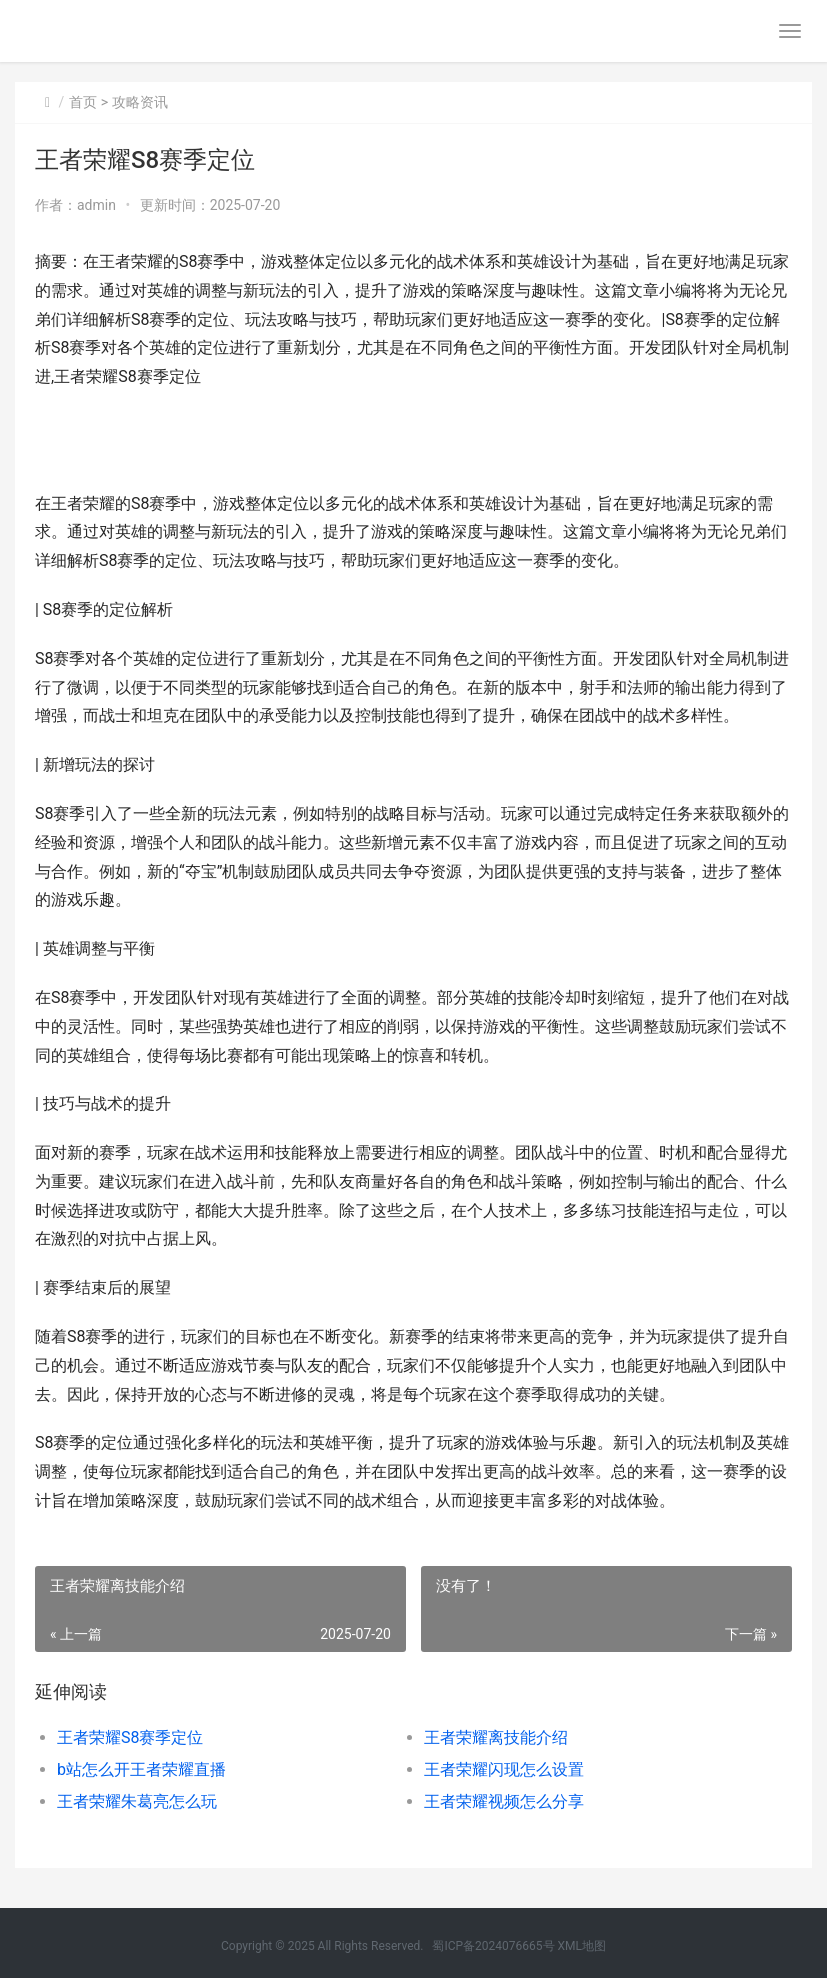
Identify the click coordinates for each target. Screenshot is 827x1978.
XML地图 (582, 1946)
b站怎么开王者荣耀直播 (141, 1769)
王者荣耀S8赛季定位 (130, 1737)
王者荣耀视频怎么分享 (504, 1801)
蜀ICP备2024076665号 (493, 1946)
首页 (83, 102)
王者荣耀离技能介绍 (496, 1737)
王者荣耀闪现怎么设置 (504, 1769)
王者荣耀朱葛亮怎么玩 (137, 1801)
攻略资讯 (140, 102)
